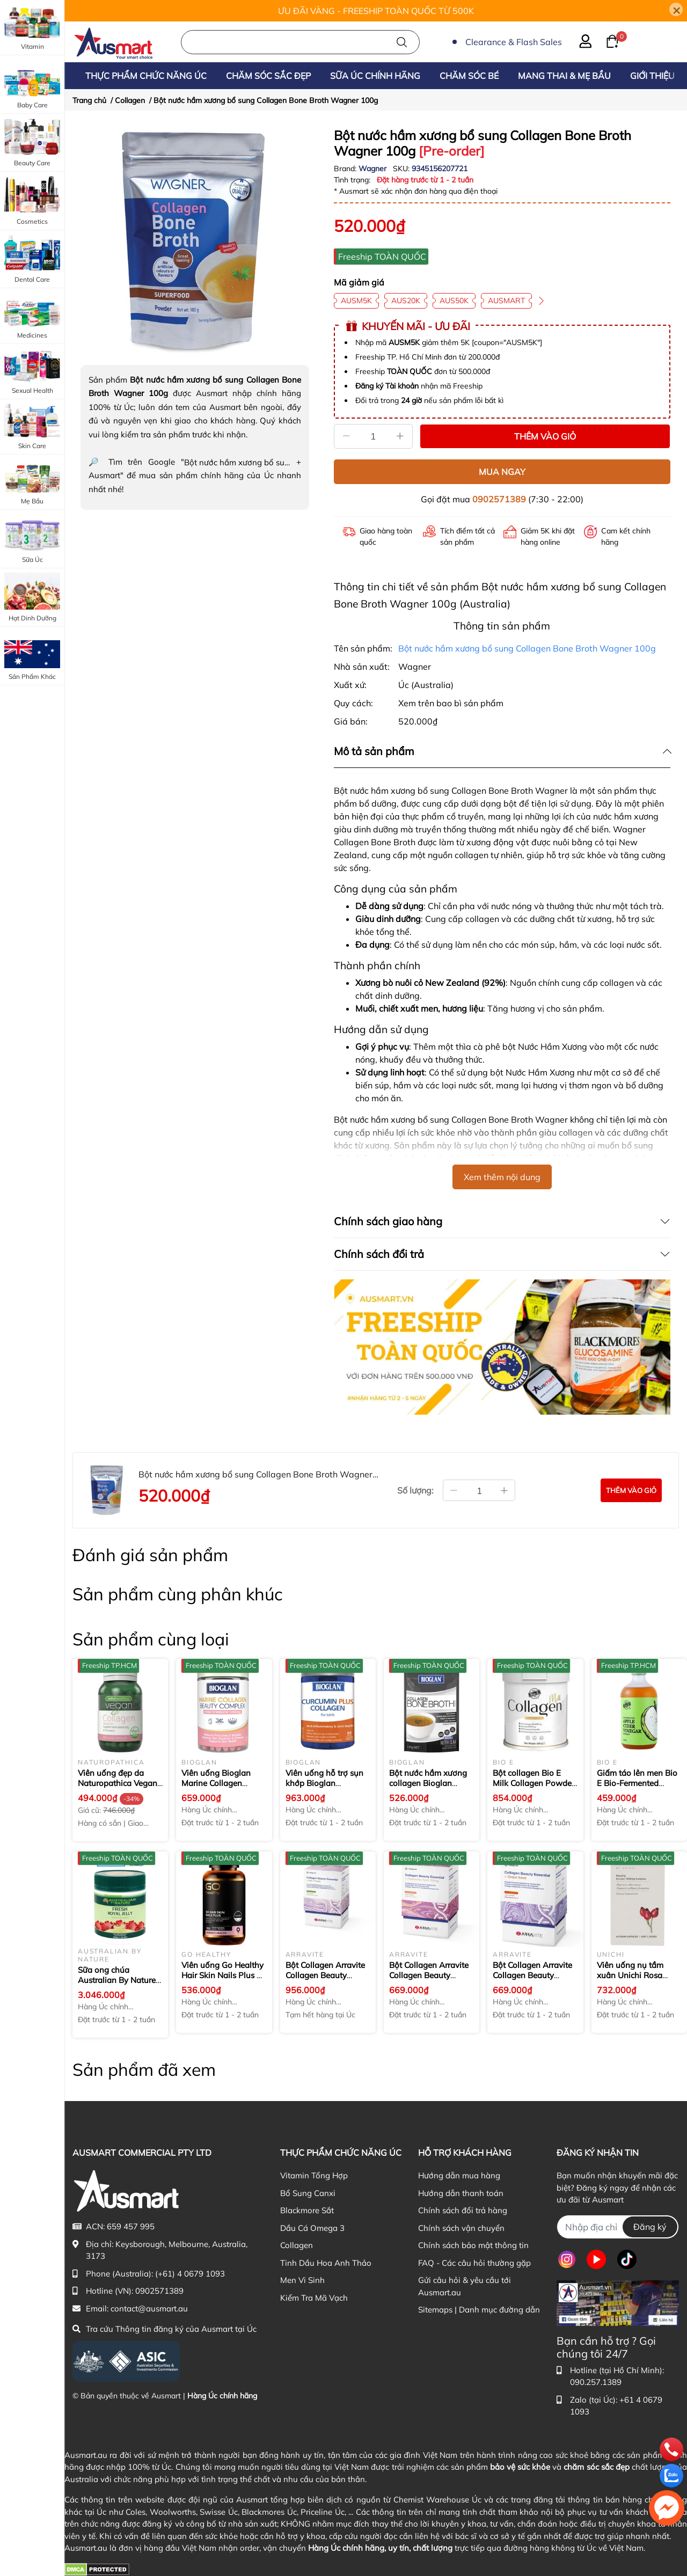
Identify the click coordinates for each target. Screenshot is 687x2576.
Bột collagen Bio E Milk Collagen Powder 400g (533, 1783)
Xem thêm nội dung (502, 1177)
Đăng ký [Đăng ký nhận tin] (650, 2226)
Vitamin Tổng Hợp (314, 2175)
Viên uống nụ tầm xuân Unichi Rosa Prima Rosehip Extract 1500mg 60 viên (638, 1981)
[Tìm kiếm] (402, 42)
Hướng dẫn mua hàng (459, 2175)
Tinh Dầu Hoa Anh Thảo (325, 2263)
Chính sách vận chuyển (461, 2228)
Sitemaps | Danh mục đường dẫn (479, 2309)
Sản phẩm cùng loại (150, 1639)
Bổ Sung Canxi (307, 2193)
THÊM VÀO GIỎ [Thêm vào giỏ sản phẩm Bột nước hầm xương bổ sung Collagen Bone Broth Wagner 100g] (545, 436)
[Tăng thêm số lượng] (504, 1490)
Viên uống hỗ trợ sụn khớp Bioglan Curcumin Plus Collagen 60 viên (324, 1789)
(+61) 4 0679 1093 (190, 2273)
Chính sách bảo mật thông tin (473, 2245)
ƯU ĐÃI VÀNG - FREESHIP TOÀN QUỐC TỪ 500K (376, 10)
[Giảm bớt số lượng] (453, 1490)
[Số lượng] (373, 436)
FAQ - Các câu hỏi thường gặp (474, 2263)
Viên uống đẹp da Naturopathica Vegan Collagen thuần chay (117, 1783)
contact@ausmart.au (149, 2308)
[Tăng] (400, 436)
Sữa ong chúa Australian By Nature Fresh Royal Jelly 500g (119, 1980)
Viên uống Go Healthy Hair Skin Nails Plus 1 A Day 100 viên (222, 1975)
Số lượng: (415, 1490)
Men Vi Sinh (302, 2280)
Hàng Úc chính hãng (222, 2396)
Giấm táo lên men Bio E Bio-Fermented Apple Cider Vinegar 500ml (637, 1789)
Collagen (296, 2245)
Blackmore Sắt (307, 2210)
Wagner (374, 168)
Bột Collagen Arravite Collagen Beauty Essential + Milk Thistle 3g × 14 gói (328, 1981)
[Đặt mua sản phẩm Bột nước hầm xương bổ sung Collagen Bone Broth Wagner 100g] (631, 1490)
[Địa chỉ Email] (618, 2227)
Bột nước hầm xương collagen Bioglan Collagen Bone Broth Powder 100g (428, 1789)
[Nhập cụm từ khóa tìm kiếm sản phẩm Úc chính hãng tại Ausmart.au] (300, 42)
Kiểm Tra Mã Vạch (314, 2298)
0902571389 (499, 499)
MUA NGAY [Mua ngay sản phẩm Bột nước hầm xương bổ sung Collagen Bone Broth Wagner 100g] (502, 471)
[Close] (676, 9)
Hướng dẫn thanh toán (460, 2193)
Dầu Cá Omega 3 (312, 2228)
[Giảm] (346, 436)
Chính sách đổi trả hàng (462, 2210)
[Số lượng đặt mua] (479, 1490)
